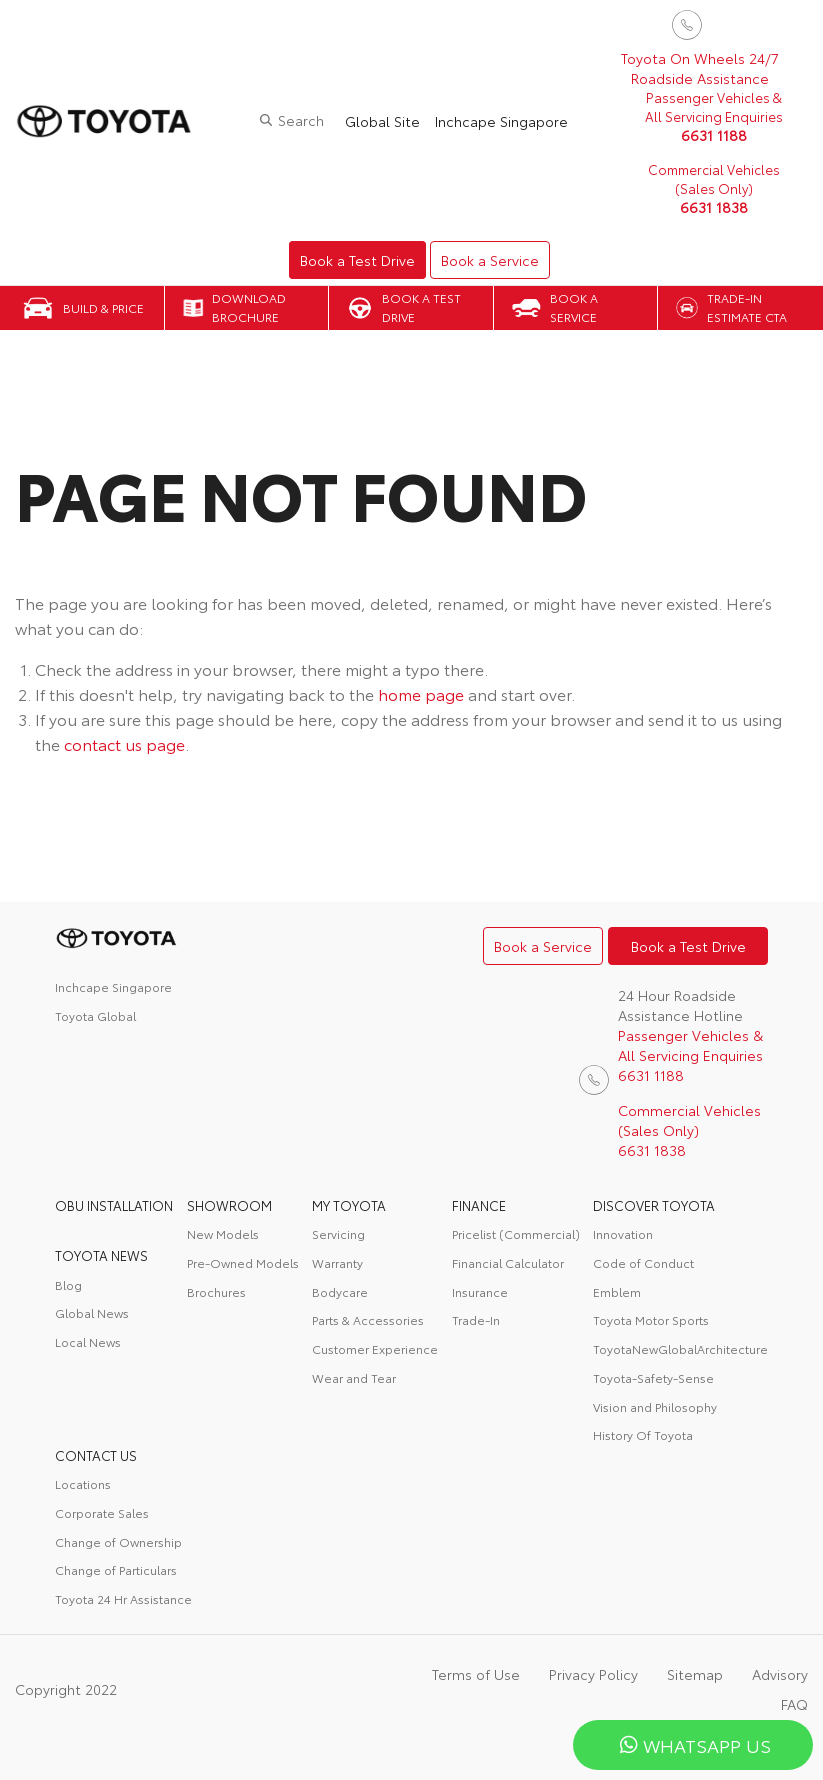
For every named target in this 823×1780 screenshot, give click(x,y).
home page (421, 693)
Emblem (617, 1291)
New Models (223, 1233)
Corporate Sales (102, 1512)
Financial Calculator (508, 1262)
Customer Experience (375, 1348)
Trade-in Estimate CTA (747, 307)
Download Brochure (249, 307)
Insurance (480, 1291)
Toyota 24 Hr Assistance (123, 1598)
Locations (83, 1483)
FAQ (794, 1704)
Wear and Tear (354, 1377)
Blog (68, 1284)
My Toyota (349, 1205)
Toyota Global (95, 1015)
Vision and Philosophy (655, 1406)
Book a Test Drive (357, 260)
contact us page (124, 743)
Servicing (338, 1233)
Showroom (229, 1205)
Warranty (337, 1262)
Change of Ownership (118, 1541)
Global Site (382, 121)
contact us (96, 1455)
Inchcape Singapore (501, 121)
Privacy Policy (593, 1674)
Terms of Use (476, 1674)
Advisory (780, 1674)
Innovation (623, 1233)
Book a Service (490, 260)
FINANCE (479, 1205)
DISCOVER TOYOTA (654, 1205)
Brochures (216, 1291)
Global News (92, 1312)
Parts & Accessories (368, 1319)
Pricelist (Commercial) (516, 1233)
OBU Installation (114, 1205)
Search (301, 120)
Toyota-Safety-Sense (653, 1377)
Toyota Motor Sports (651, 1319)
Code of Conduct (643, 1262)
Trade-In (476, 1319)
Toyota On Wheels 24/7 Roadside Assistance (700, 68)
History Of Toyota (643, 1434)
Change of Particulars (116, 1569)
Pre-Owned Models (243, 1262)
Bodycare (340, 1291)
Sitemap (695, 1674)
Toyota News (101, 1255)
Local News (88, 1341)
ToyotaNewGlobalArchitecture (680, 1348)
